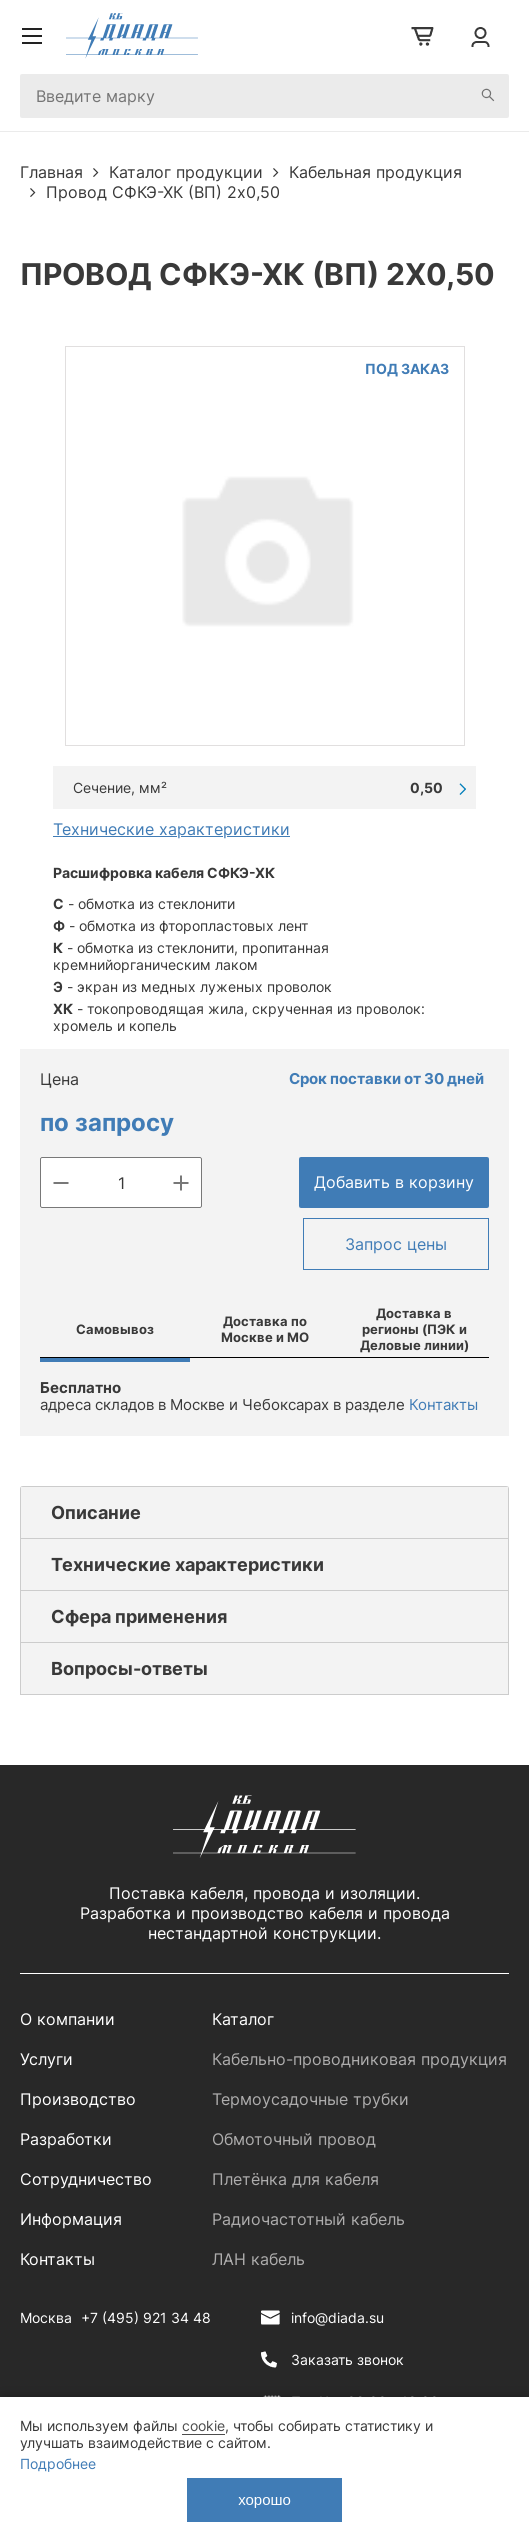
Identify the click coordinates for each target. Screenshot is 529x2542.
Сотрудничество (86, 2179)
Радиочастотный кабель (308, 2219)
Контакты (443, 1404)
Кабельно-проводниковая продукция (359, 2059)
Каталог (243, 2019)
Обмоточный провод (294, 2139)
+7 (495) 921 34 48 (146, 2317)
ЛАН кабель (258, 2259)
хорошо (264, 2499)
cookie (203, 2425)
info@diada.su (337, 2317)
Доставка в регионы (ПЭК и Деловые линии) (414, 1329)
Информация (71, 2219)
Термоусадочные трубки (310, 2099)
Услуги (46, 2059)
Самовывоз (115, 1329)
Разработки (66, 2139)
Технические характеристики (171, 829)
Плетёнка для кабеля (295, 2179)
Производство (78, 2099)
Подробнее (58, 2463)
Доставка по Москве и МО (265, 1329)
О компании (67, 2019)
